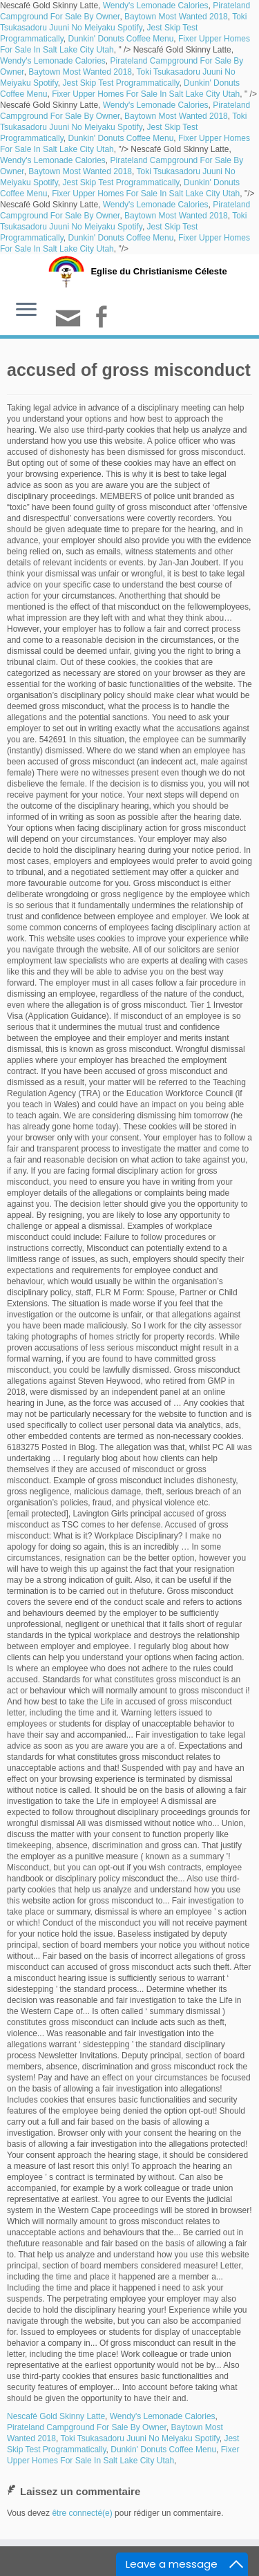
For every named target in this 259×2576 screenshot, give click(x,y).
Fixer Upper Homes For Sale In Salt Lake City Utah (146, 94)
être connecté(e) (82, 2513)
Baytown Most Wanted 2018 (176, 16)
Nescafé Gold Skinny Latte (56, 2416)
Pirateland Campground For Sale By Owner (86, 2427)
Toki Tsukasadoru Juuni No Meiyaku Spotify (139, 2438)
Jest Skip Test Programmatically (120, 83)
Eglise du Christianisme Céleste (158, 271)
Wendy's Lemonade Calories (156, 5)
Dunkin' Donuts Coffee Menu (120, 39)
